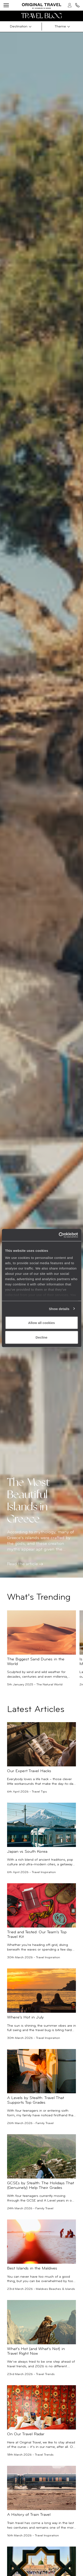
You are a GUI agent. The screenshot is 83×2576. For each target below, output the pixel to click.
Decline (41, 1337)
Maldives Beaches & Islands (55, 2289)
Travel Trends (45, 2374)
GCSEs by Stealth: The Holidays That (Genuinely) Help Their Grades (40, 2185)
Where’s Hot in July (25, 2017)
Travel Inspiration (44, 1872)
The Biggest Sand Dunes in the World (35, 1661)
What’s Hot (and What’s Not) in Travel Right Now (36, 2351)
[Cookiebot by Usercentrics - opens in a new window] (59, 1235)
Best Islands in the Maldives (32, 2268)
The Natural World (49, 1684)
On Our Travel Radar (25, 2434)
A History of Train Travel (28, 2515)
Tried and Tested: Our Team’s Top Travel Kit (37, 1934)
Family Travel (45, 2123)
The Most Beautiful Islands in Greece (28, 1500)
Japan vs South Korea (27, 1852)
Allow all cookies (41, 1323)
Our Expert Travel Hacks (29, 1771)
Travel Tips (39, 1791)
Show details (59, 1308)
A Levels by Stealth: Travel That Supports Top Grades (35, 2100)
